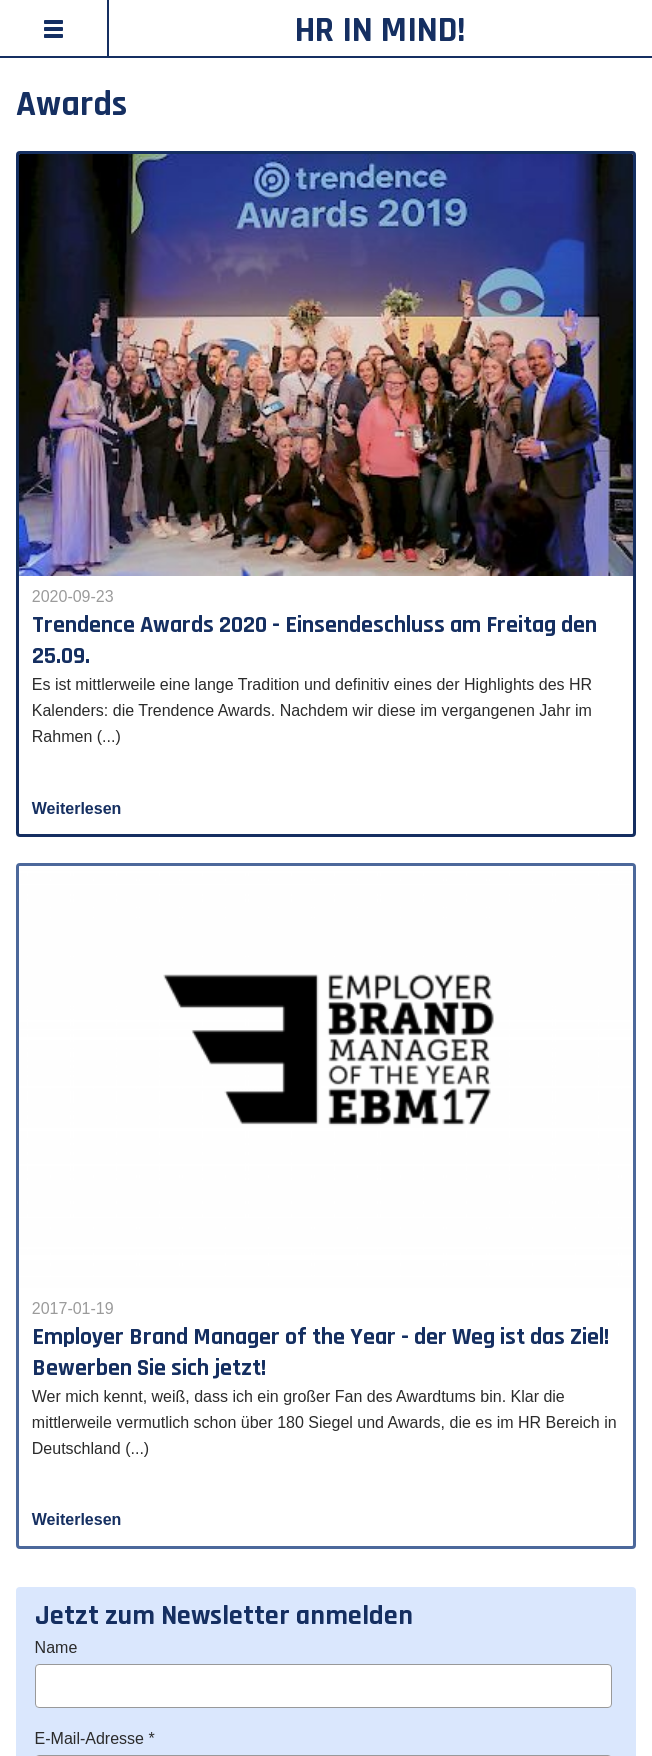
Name (56, 1647)
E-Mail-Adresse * (95, 1738)
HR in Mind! (380, 30)
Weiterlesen (77, 808)
